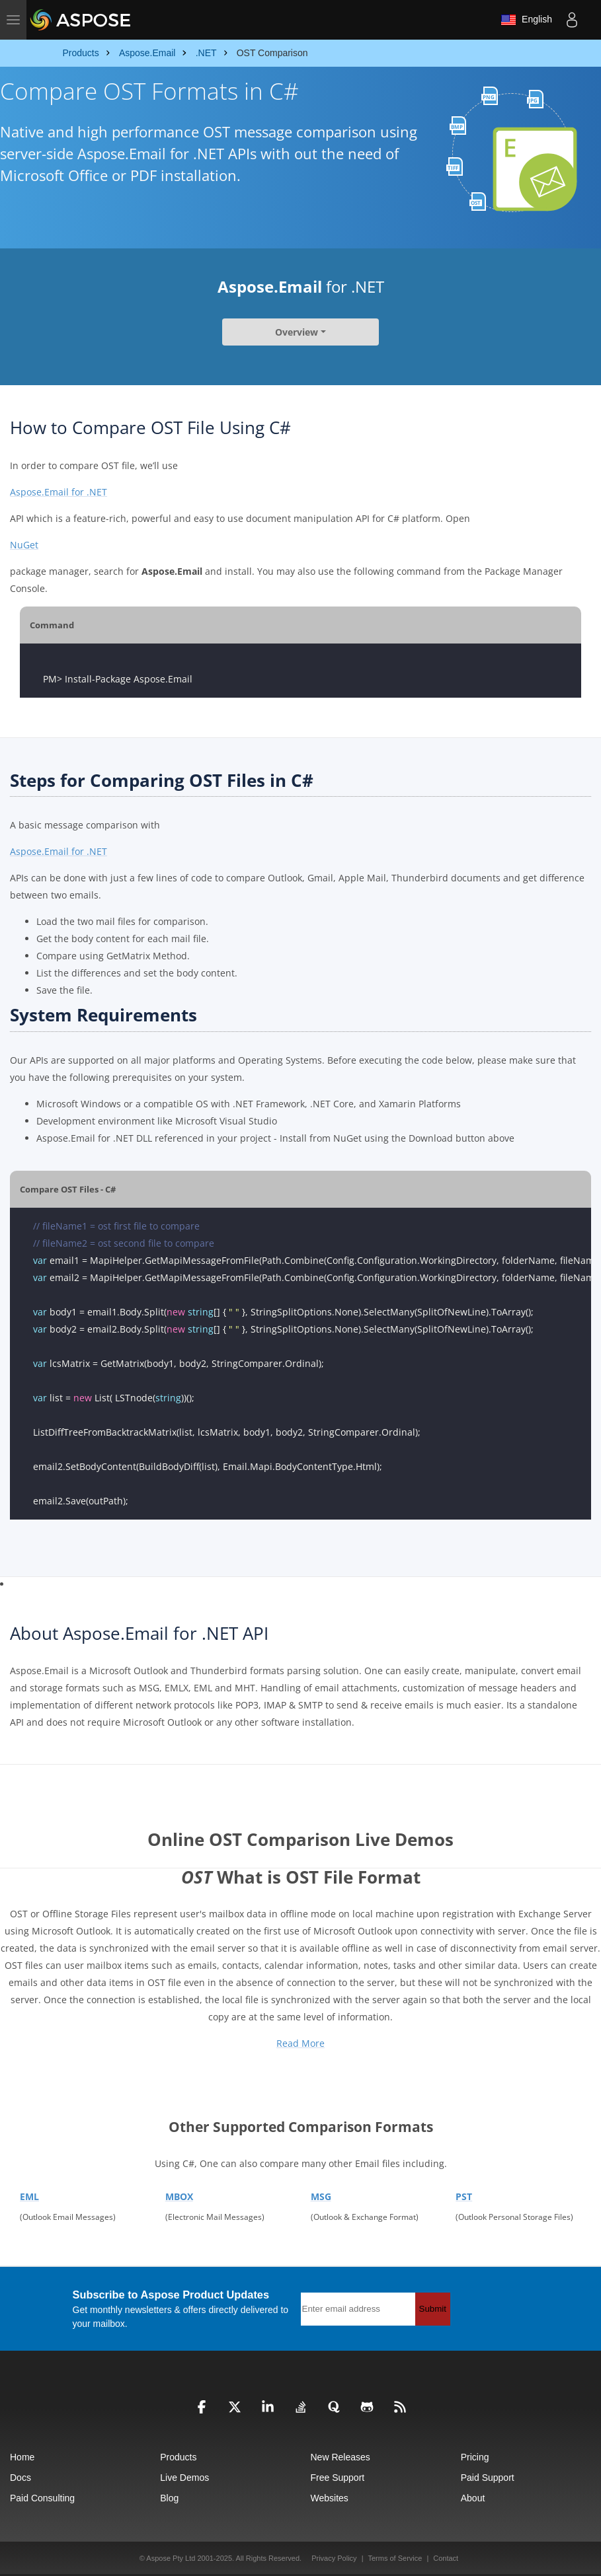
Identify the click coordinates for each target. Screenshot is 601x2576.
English (526, 20)
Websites (329, 2498)
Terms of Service (395, 2558)
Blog (169, 2498)
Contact (445, 2558)
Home (22, 2457)
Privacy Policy (333, 2558)
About (473, 2498)
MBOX (179, 2196)
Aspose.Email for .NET (58, 492)
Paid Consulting (42, 2498)
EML (29, 2196)
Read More (300, 2043)
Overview (296, 332)
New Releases (340, 2457)
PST (464, 2196)
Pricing (475, 2457)
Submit (432, 2309)
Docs (20, 2477)
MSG (321, 2196)
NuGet (24, 544)
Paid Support (487, 2477)
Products (178, 2457)
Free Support (338, 2477)
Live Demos (184, 2477)
